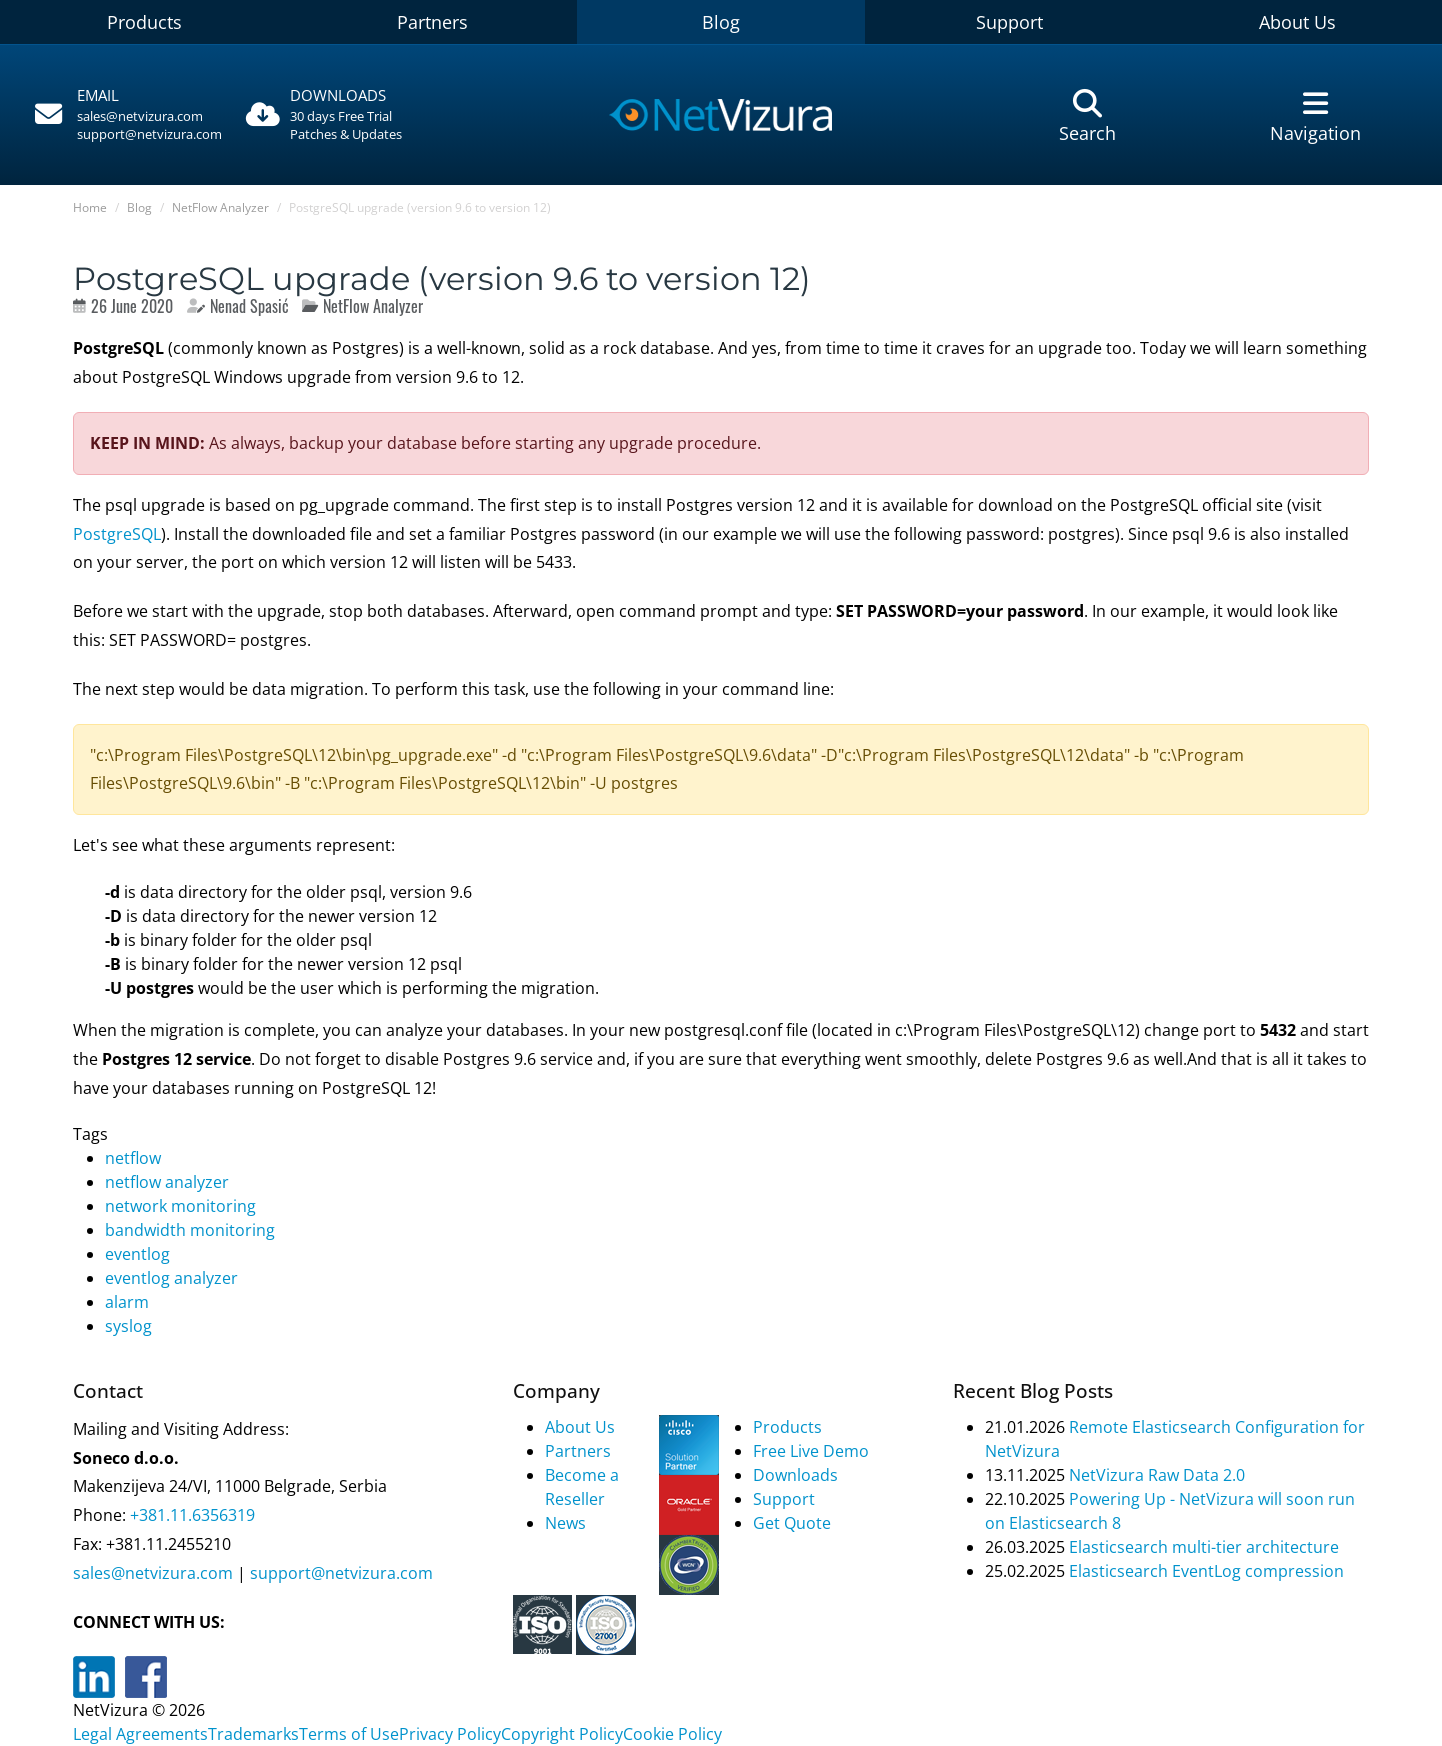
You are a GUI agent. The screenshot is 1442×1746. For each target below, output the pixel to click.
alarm (127, 1302)
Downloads (795, 1475)
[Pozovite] (126, 115)
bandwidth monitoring (190, 1230)
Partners (432, 22)
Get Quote (792, 1523)
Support (1009, 22)
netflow (133, 1158)
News (565, 1523)
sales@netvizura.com (140, 116)
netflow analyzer (167, 1182)
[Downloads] (355, 115)
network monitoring (180, 1206)
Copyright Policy (562, 1734)
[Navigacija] (1316, 115)
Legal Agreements (140, 1734)
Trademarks (253, 1734)
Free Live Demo (811, 1451)
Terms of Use (349, 1734)
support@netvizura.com (149, 134)
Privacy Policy (450, 1734)
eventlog (137, 1254)
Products (144, 22)
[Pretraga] (1087, 115)
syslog (128, 1326)
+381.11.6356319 (190, 1515)
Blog (721, 22)
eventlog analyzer (171, 1278)
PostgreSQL (117, 534)
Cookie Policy (672, 1734)
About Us (580, 1427)
